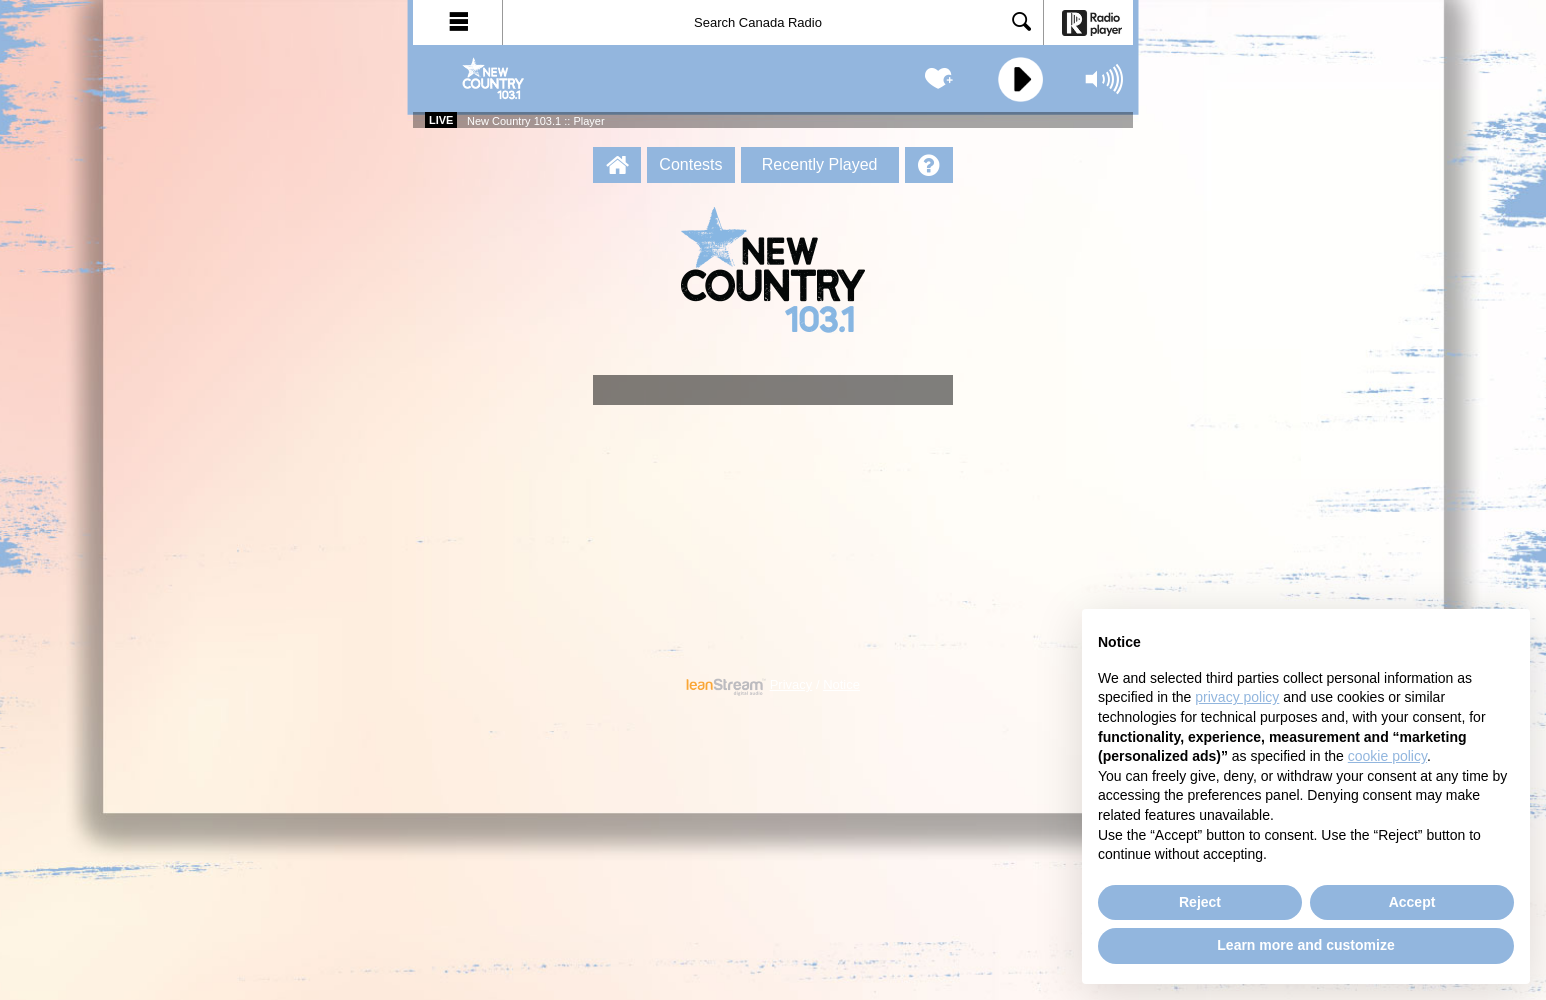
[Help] (929, 165)
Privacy (791, 685)
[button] (458, 22)
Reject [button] (1200, 902)
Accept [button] (1412, 902)
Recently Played (820, 164)
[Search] (773, 22)
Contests (690, 164)
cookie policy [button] (1387, 756)
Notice (841, 685)
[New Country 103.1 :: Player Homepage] (617, 165)
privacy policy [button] (1237, 697)
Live (441, 120)
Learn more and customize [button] (1305, 945)
